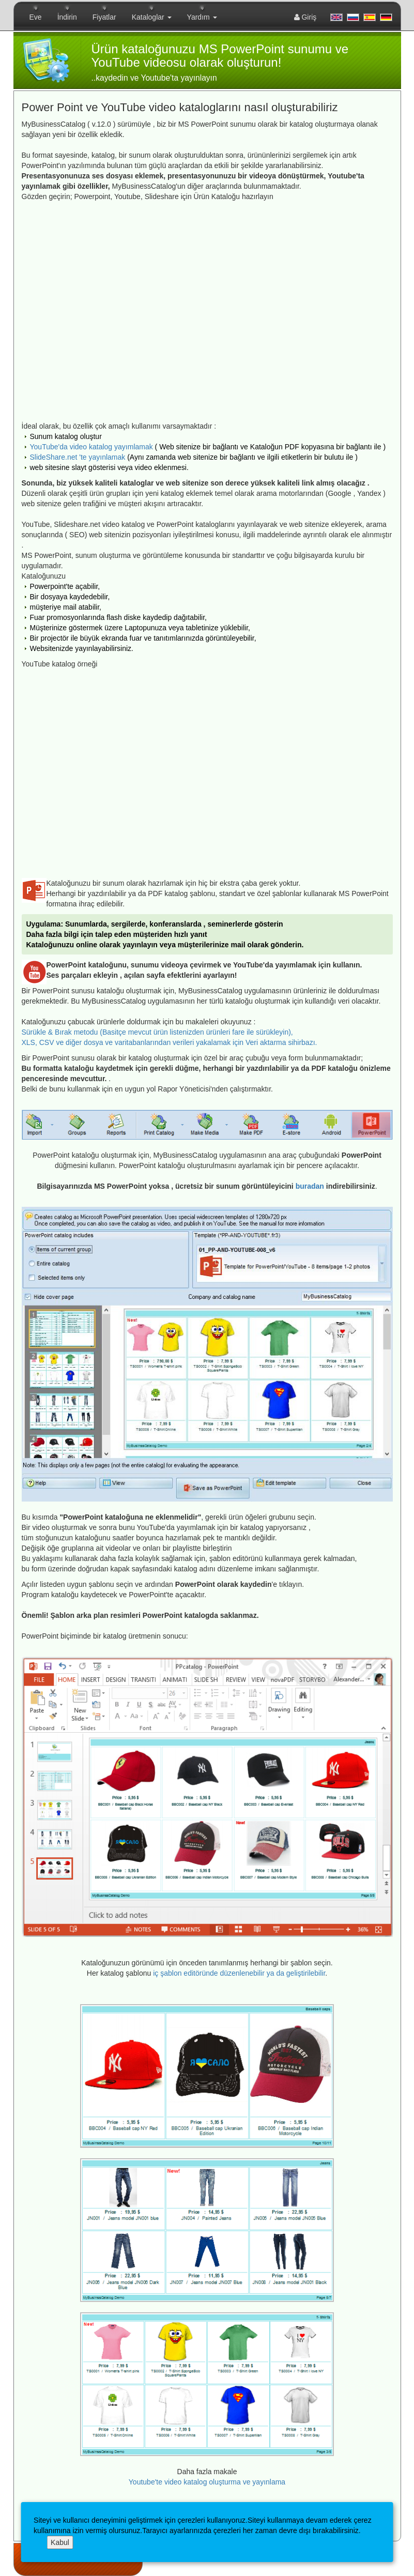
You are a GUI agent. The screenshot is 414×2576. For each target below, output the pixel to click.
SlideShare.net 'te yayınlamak (78, 457)
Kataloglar (152, 17)
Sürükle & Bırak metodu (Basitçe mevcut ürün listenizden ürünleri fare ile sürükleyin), (157, 1032)
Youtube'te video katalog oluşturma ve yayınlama (207, 2482)
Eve (35, 17)
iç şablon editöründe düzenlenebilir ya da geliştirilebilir (239, 1973)
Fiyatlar (104, 17)
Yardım (202, 17)
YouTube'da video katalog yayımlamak (91, 447)
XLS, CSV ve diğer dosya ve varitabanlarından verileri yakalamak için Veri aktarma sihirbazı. (169, 1042)
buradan (310, 1186)
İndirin (67, 17)
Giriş (305, 17)
